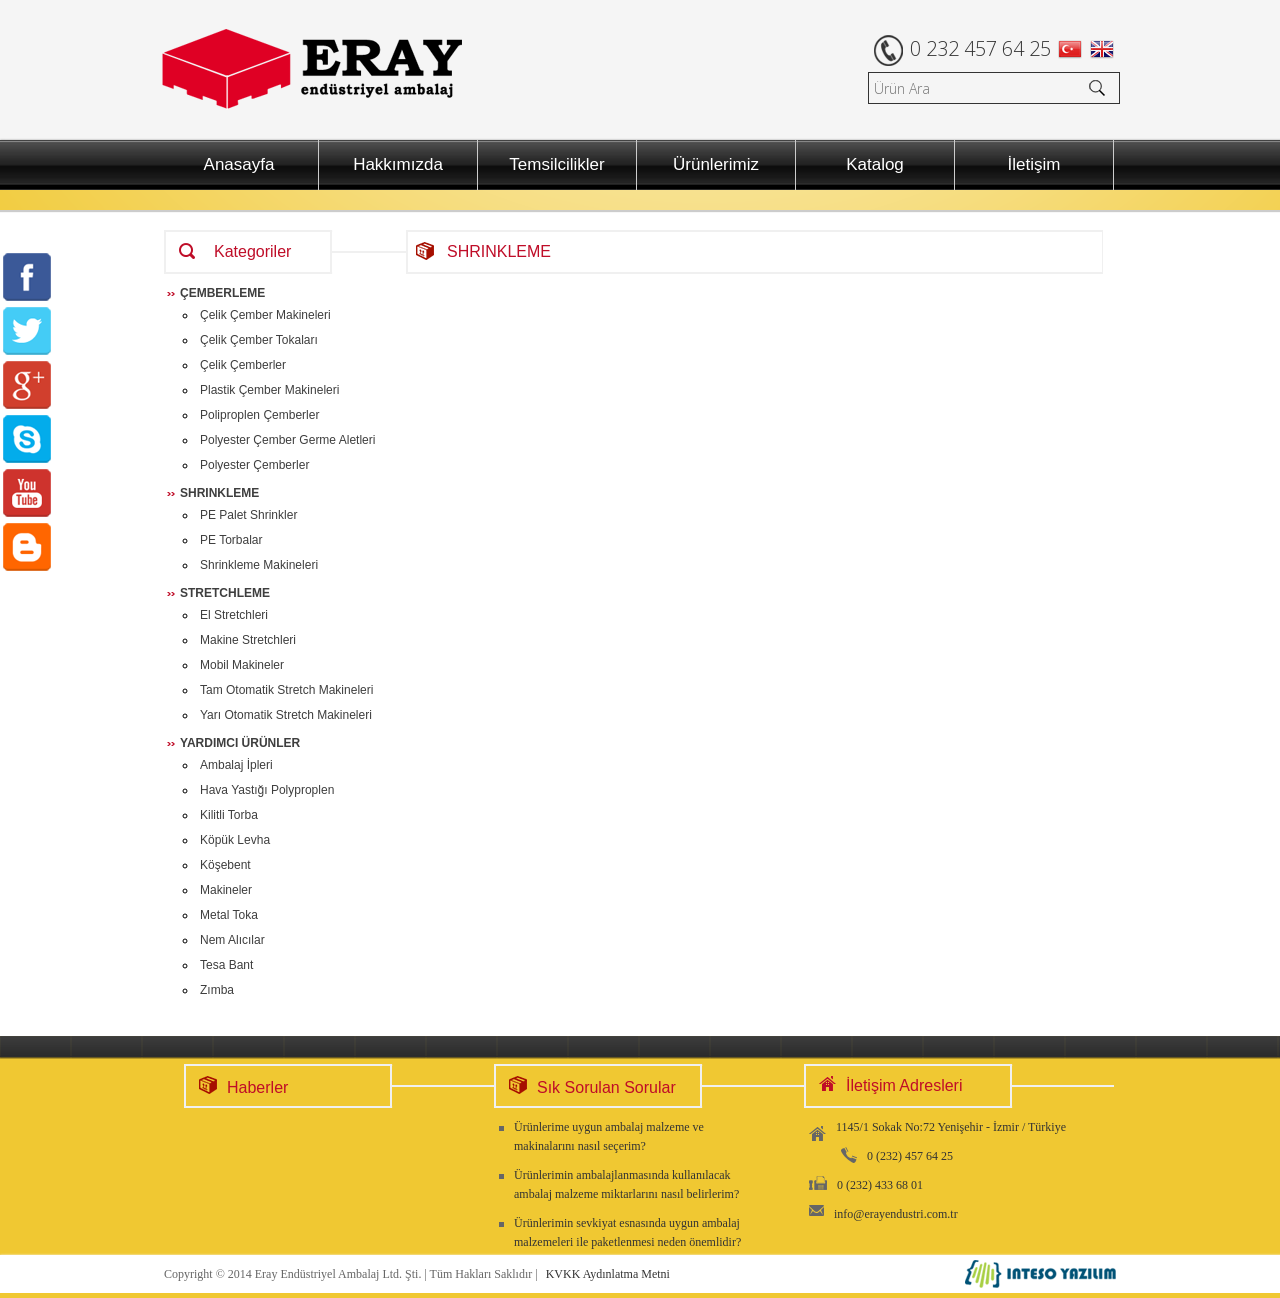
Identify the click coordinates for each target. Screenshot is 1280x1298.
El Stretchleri (234, 615)
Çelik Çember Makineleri (265, 315)
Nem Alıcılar (232, 940)
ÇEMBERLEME (222, 293)
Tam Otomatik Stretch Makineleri (286, 690)
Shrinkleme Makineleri (259, 565)
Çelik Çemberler (243, 365)
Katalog (875, 164)
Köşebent (225, 865)
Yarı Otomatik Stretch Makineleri (286, 715)
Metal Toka (229, 915)
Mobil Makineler (242, 665)
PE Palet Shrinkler (248, 515)
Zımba (217, 990)
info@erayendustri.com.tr (896, 1214)
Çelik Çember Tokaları (259, 340)
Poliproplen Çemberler (259, 415)
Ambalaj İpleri (236, 765)
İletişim (1034, 164)
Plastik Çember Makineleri (269, 390)
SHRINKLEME (219, 493)
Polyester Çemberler (254, 465)
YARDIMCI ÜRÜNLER (240, 743)
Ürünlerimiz (716, 164)
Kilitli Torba (229, 815)
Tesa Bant (226, 965)
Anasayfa (239, 164)
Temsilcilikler (556, 164)
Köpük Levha (235, 840)
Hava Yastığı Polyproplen (267, 790)
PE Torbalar (231, 540)
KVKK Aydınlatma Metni (608, 1274)
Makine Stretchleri (248, 640)
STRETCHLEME (225, 593)
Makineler (226, 890)
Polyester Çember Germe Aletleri (287, 440)
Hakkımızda (398, 164)
